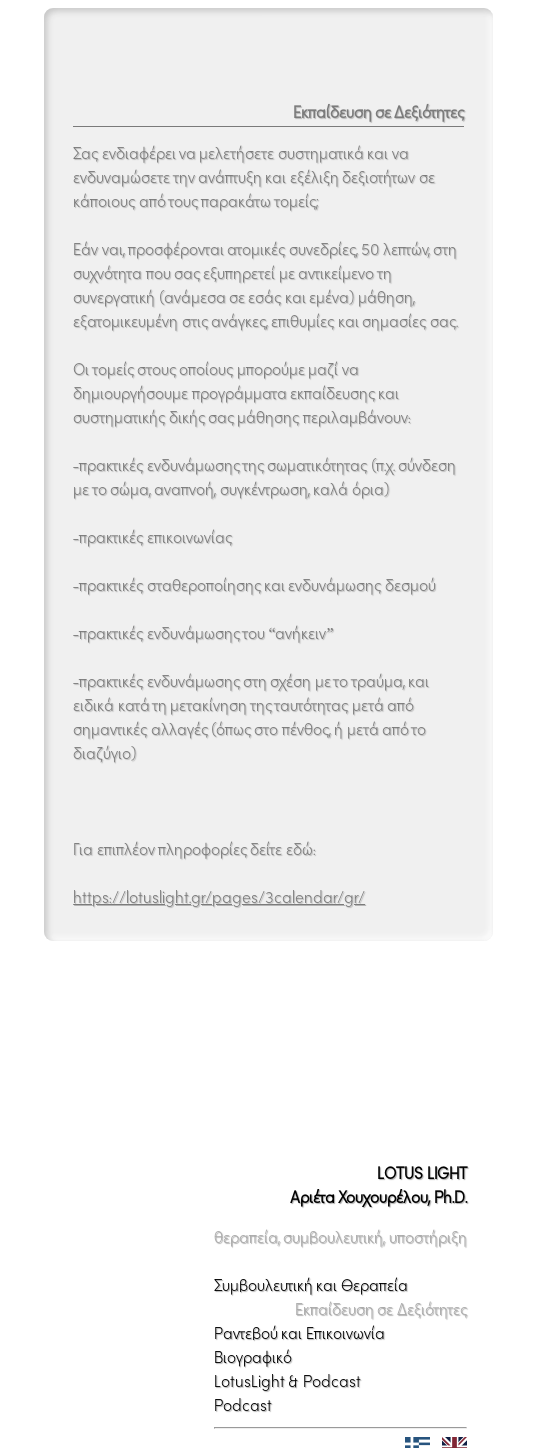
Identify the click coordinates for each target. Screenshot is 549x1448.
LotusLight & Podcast (287, 1361)
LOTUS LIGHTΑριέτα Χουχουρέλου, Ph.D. (378, 1165)
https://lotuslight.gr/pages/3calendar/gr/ (219, 897)
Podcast (243, 1385)
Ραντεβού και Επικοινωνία (299, 1313)
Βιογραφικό (253, 1337)
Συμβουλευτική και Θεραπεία (311, 1265)
